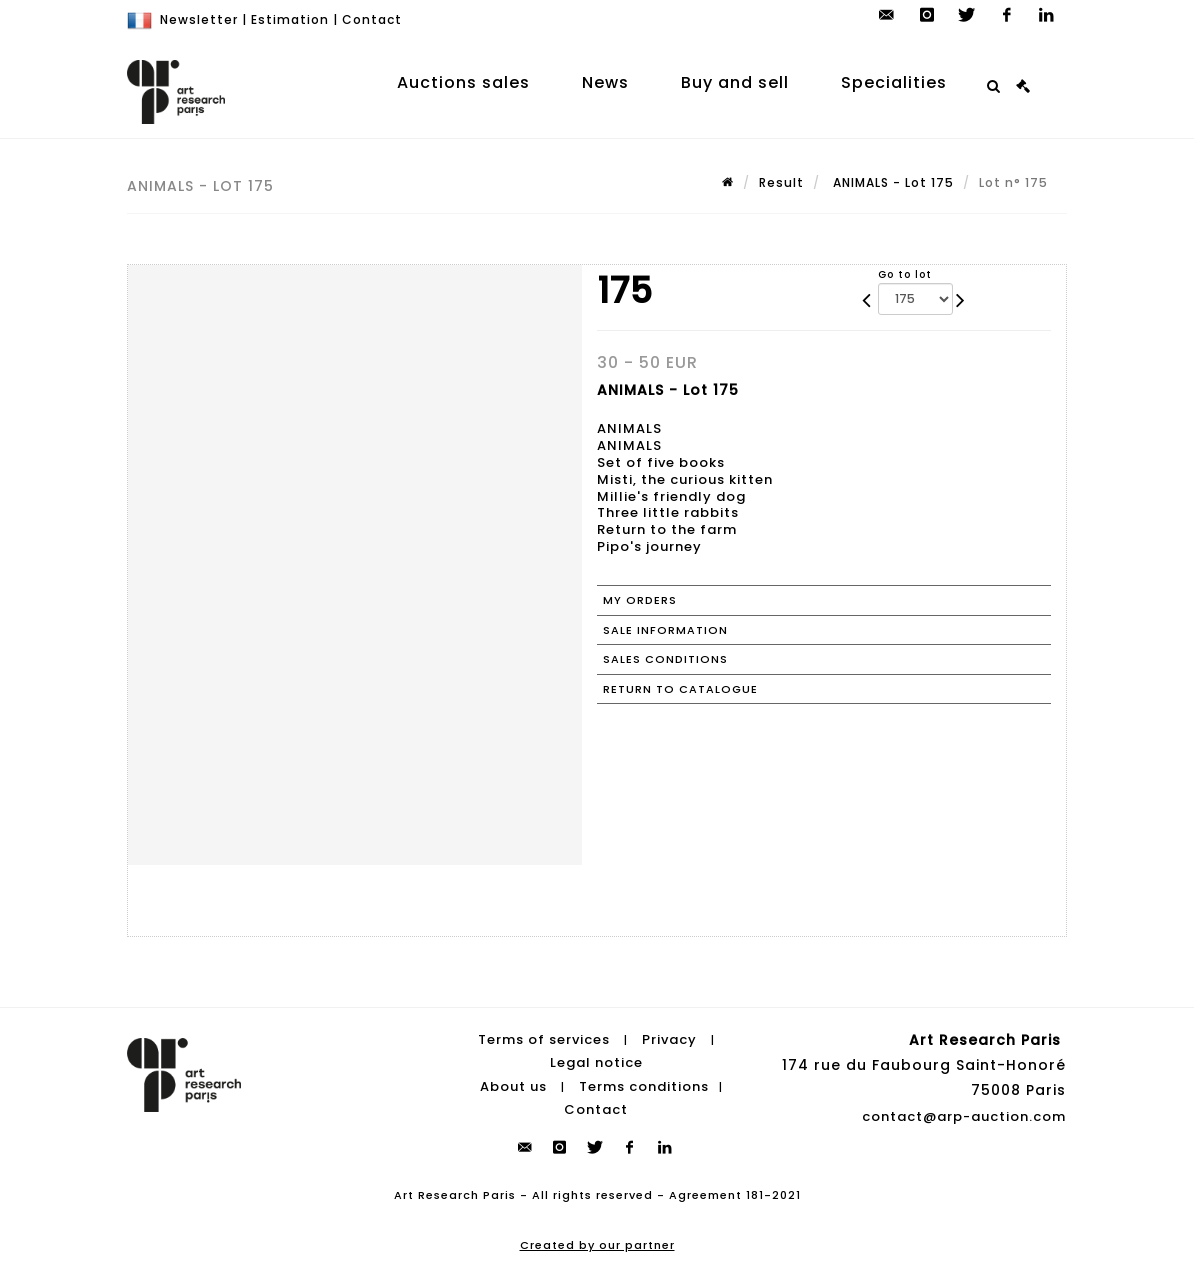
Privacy (669, 1039)
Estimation (290, 19)
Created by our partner (597, 1245)
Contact (372, 19)
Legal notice (596, 1062)
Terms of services (544, 1039)
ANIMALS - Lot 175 (891, 182)
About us (513, 1086)
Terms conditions (644, 1086)
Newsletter (199, 19)
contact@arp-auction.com (964, 1116)
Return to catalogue (680, 689)
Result (781, 182)
